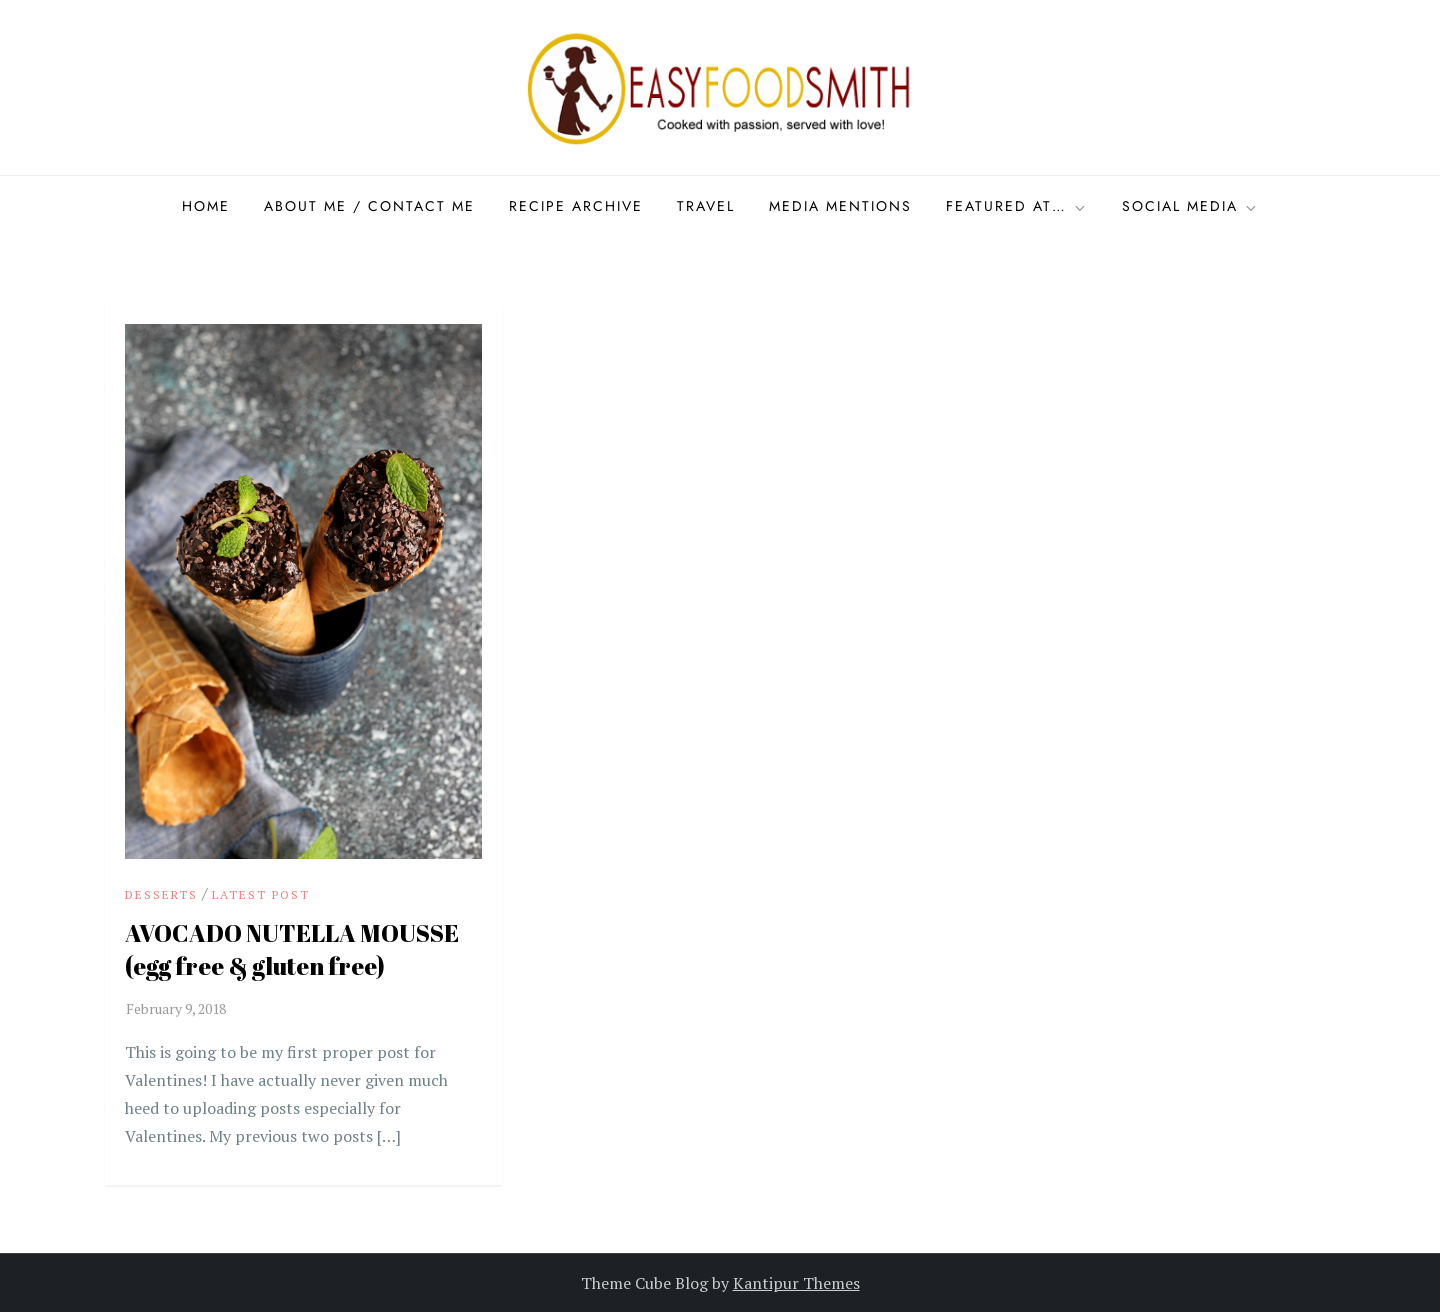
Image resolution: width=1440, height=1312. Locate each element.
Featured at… (1017, 206)
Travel (706, 206)
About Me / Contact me (369, 206)
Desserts (161, 894)
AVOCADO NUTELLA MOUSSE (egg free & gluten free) (292, 950)
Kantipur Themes (796, 1283)
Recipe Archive (576, 206)
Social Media (1190, 206)
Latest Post (261, 894)
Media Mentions (840, 206)
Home (206, 206)
